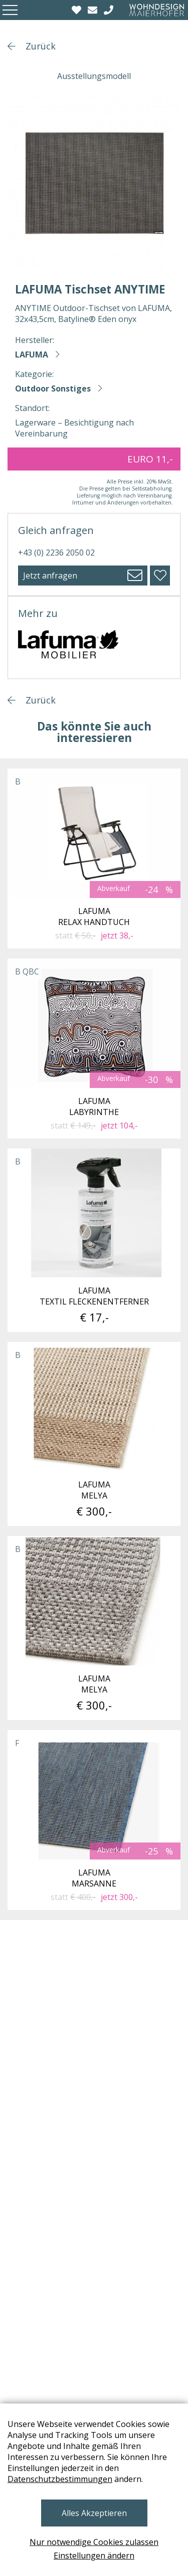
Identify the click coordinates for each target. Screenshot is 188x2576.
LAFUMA (31, 354)
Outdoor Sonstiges (53, 388)
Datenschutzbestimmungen (60, 2479)
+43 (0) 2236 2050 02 (56, 552)
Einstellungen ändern (94, 2555)
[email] (94, 10)
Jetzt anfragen (50, 575)
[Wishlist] (78, 10)
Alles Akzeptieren (94, 2513)
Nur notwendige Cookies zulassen (94, 2542)
